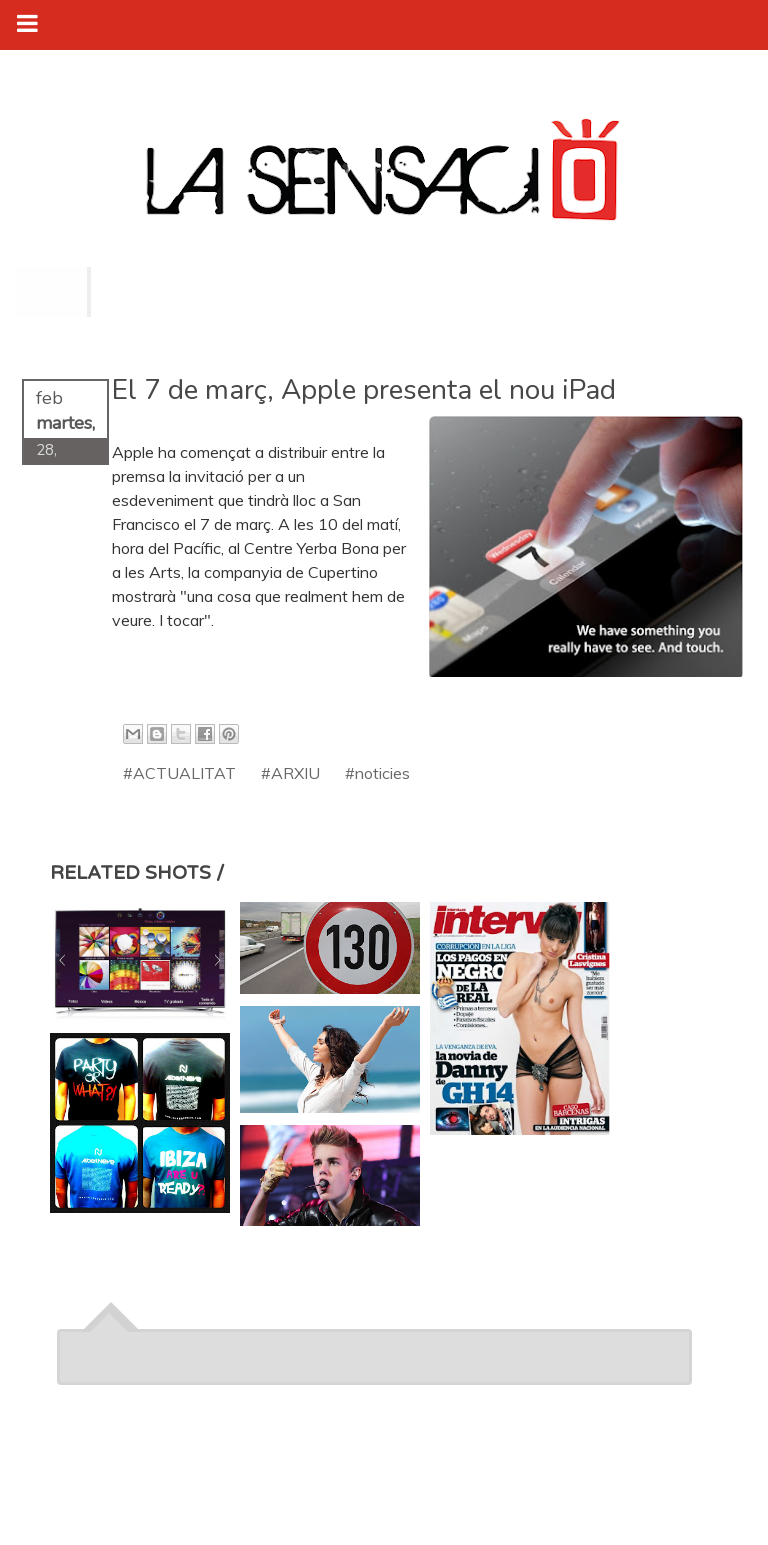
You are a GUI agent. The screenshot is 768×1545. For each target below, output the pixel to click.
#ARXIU (290, 773)
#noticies (377, 773)
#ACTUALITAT (179, 773)
